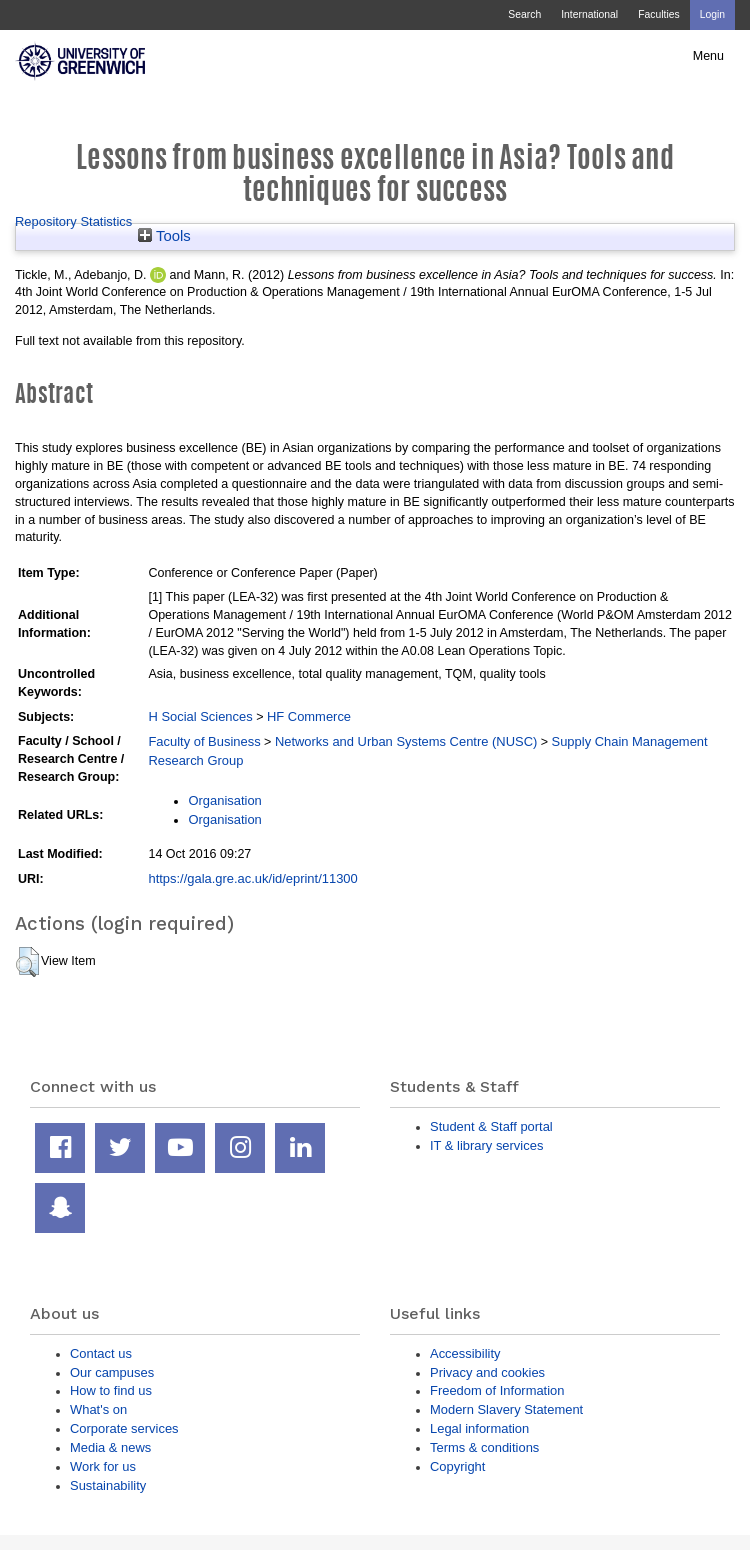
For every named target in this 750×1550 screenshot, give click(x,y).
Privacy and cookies (487, 1372)
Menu (708, 56)
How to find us (111, 1390)
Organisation (224, 800)
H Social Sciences (200, 716)
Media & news (110, 1447)
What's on (98, 1409)
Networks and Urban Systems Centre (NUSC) (406, 741)
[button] (27, 962)
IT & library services (486, 1145)
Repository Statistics (73, 221)
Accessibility (465, 1353)
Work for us (103, 1466)
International (589, 14)
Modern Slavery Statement (506, 1409)
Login (712, 14)
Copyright (457, 1466)
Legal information (479, 1428)
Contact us (101, 1353)
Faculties (658, 14)
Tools (164, 236)
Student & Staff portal (491, 1126)
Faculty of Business (204, 741)
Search (524, 14)
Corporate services (124, 1428)
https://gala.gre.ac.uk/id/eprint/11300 (252, 878)
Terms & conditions (484, 1447)
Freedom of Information (497, 1390)
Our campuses (112, 1372)
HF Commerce (309, 716)
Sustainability (108, 1485)
